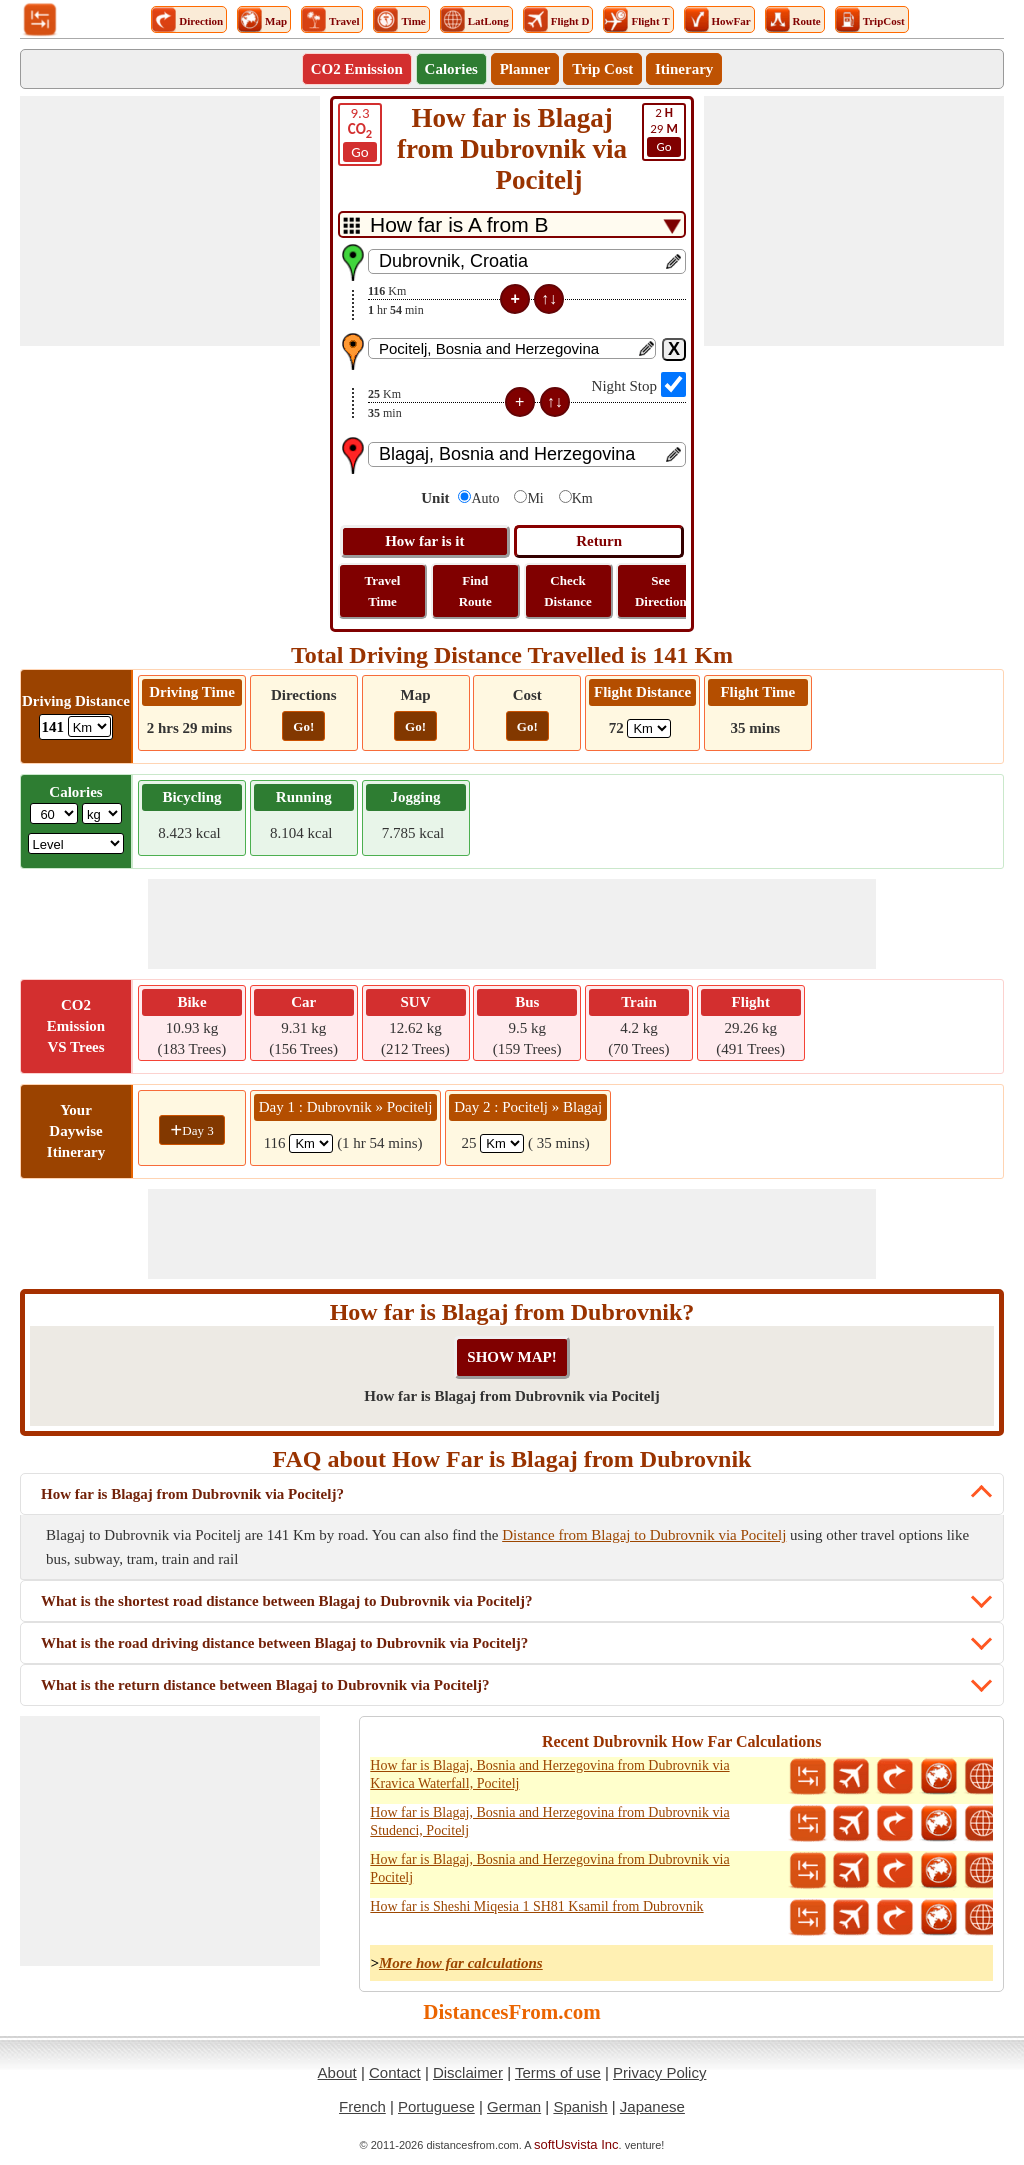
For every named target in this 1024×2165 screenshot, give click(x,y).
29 (664, 131)
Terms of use (558, 2072)
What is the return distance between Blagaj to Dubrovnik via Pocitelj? (265, 1685)
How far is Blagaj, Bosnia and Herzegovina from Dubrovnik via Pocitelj (549, 1868)
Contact (395, 2072)
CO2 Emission (357, 69)
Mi (535, 498)
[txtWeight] (54, 813)
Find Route (475, 591)
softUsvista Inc (576, 2144)
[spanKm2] (502, 1143)
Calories (451, 69)
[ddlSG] (76, 843)
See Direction (661, 591)
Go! (303, 726)
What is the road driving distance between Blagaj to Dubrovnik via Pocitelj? (284, 1643)
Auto (485, 498)
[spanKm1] (311, 1143)
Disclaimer (468, 2072)
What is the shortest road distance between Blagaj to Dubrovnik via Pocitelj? (287, 1601)
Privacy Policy (659, 2072)
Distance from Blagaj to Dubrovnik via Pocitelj (644, 1535)
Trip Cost (602, 69)
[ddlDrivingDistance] (89, 726)
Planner (525, 69)
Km (582, 498)
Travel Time (383, 591)
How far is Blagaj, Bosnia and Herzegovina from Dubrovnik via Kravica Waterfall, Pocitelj (549, 1774)
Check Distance (568, 591)
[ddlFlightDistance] (649, 728)
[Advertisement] (170, 221)
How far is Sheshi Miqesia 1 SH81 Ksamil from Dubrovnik (536, 1906)
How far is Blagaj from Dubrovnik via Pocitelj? (192, 1494)
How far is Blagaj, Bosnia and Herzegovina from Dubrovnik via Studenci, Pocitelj (549, 1821)
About (337, 2072)
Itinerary (684, 69)
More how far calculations (461, 1963)
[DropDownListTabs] (512, 224)
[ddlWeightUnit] (102, 813)
